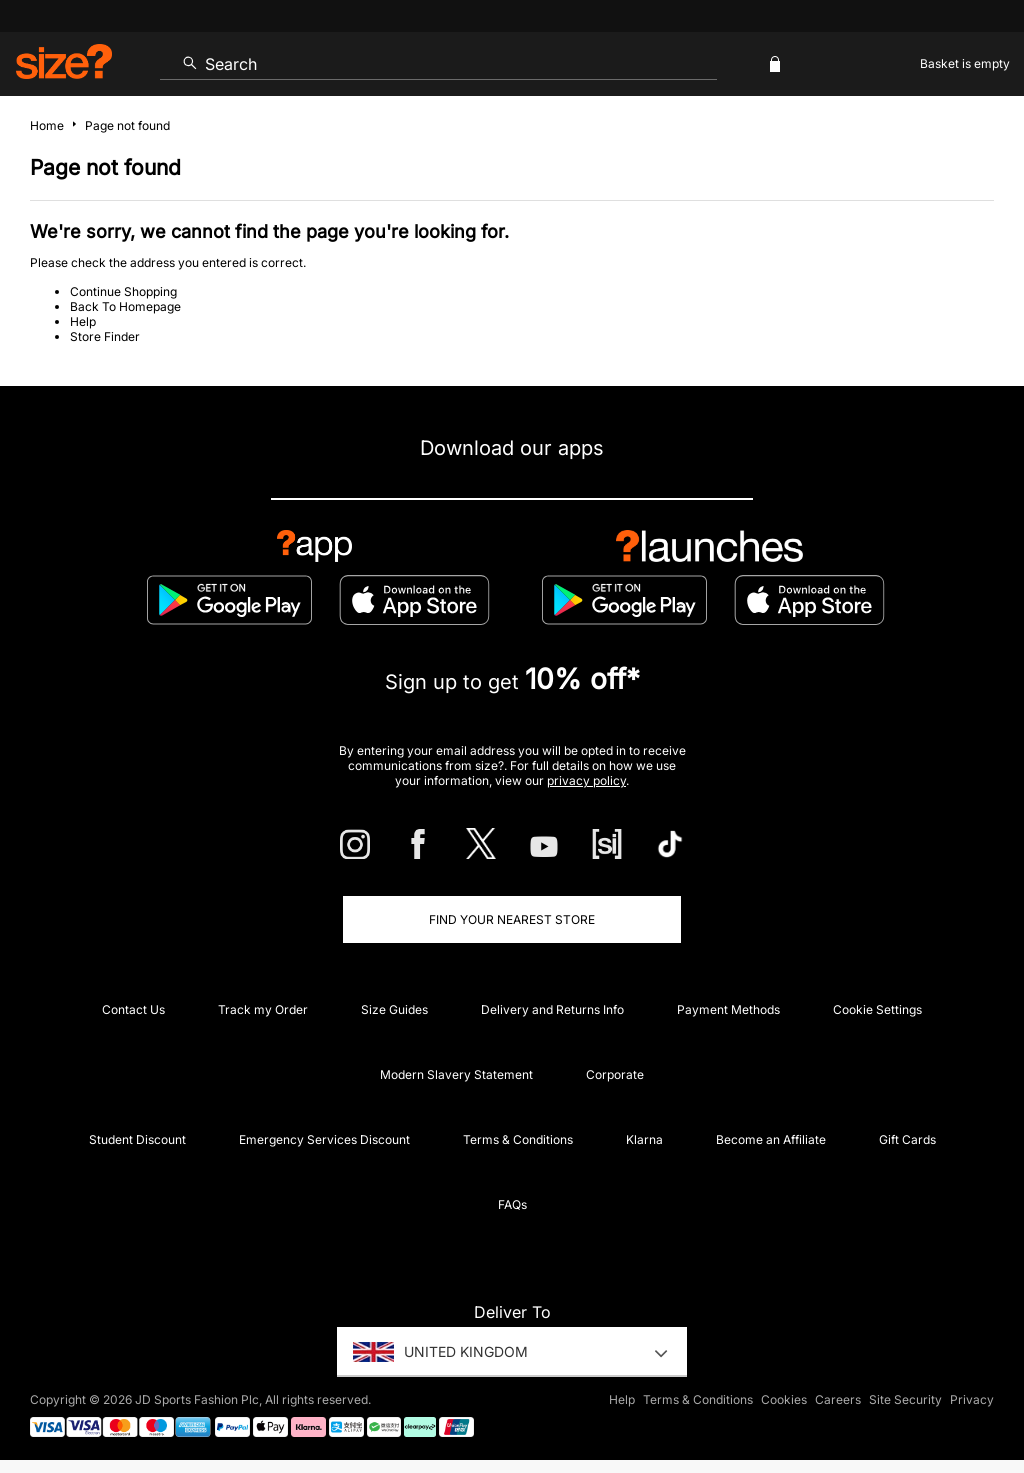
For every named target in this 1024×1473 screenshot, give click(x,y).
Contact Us (133, 1009)
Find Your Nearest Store (512, 919)
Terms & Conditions (518, 1139)
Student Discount (137, 1139)
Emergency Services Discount (324, 1139)
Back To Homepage (125, 306)
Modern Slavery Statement (456, 1074)
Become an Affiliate (771, 1139)
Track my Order (263, 1009)
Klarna (644, 1139)
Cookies (784, 1399)
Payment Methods (728, 1009)
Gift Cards (907, 1139)
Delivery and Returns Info (552, 1009)
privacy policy (586, 780)
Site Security (905, 1399)
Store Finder (105, 336)
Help (83, 321)
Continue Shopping (123, 291)
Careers (838, 1399)
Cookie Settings (877, 1009)
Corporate (615, 1074)
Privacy (972, 1399)
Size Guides (394, 1009)
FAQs (512, 1204)
